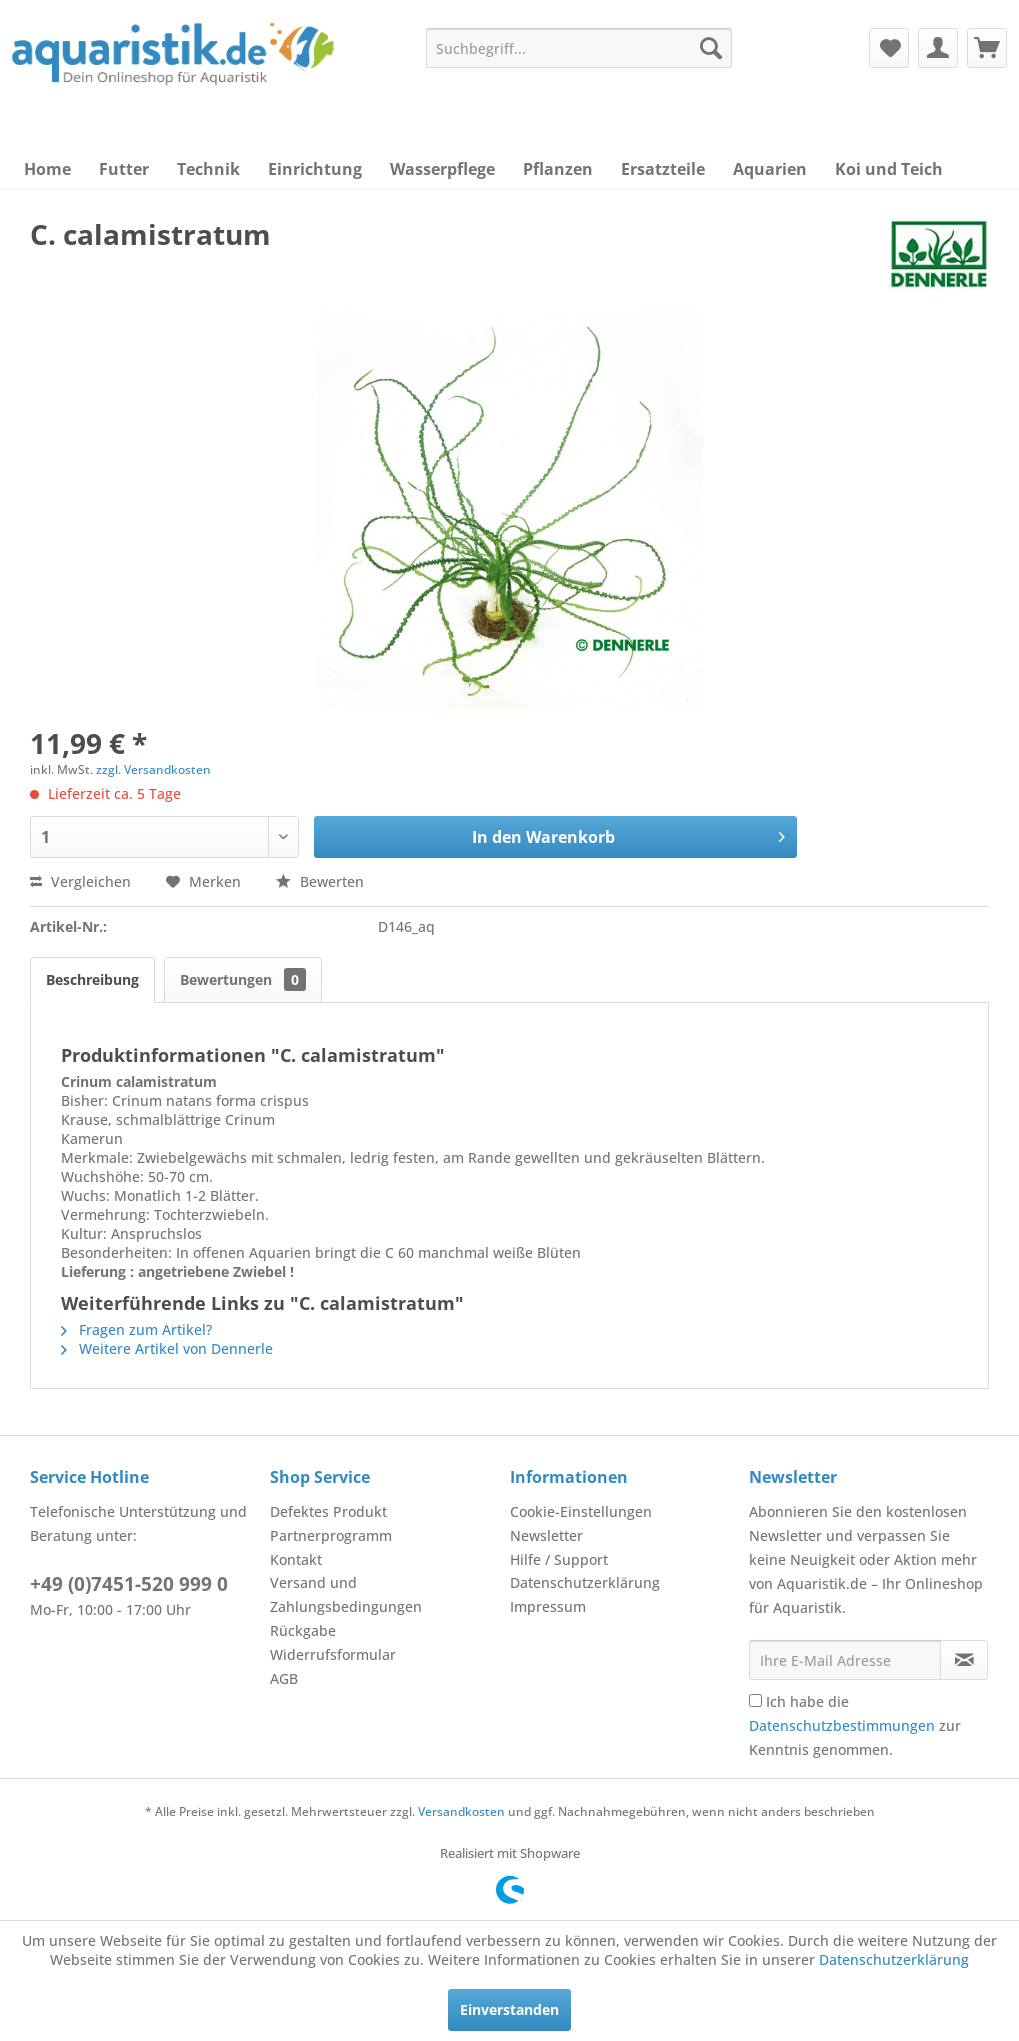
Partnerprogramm (331, 1535)
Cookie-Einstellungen (581, 1511)
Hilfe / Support (559, 1559)
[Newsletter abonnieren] (964, 1660)
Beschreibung (92, 979)
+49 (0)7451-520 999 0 (129, 1584)
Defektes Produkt (328, 1511)
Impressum (548, 1606)
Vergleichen (80, 881)
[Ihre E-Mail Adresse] (845, 1660)
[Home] (47, 169)
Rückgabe (303, 1630)
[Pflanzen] (558, 169)
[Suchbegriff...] (579, 48)
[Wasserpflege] (442, 169)
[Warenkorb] (987, 48)
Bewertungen (243, 979)
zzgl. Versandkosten (153, 769)
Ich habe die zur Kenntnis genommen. (855, 1725)
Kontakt (296, 1559)
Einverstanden (509, 2009)
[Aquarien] (770, 169)
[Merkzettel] (889, 48)
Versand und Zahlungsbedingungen (346, 1594)
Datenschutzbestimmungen (842, 1725)
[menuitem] (579, 48)
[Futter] (124, 169)
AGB (284, 1678)
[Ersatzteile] (663, 169)
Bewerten (320, 881)
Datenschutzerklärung (585, 1582)
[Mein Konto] (938, 48)
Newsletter (546, 1535)
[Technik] (208, 169)
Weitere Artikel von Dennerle (167, 1348)
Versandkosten (461, 1811)
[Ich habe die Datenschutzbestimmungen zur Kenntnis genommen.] (755, 1700)
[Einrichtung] (315, 169)
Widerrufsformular (333, 1654)
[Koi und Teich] (889, 169)
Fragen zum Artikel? (136, 1329)
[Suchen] (711, 48)
